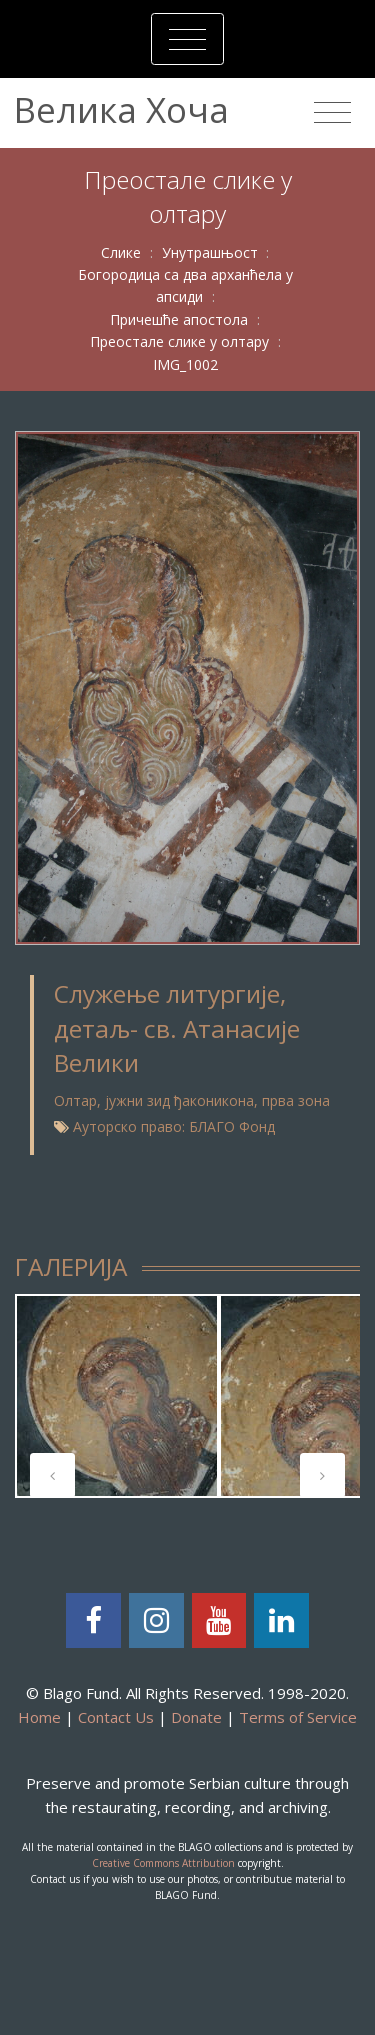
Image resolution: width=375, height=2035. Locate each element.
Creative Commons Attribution (163, 1863)
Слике (121, 252)
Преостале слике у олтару (179, 341)
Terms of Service (298, 1717)
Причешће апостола (179, 319)
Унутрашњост (210, 252)
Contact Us (116, 1717)
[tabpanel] (117, 1396)
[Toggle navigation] (187, 39)
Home (39, 1717)
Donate (196, 1717)
